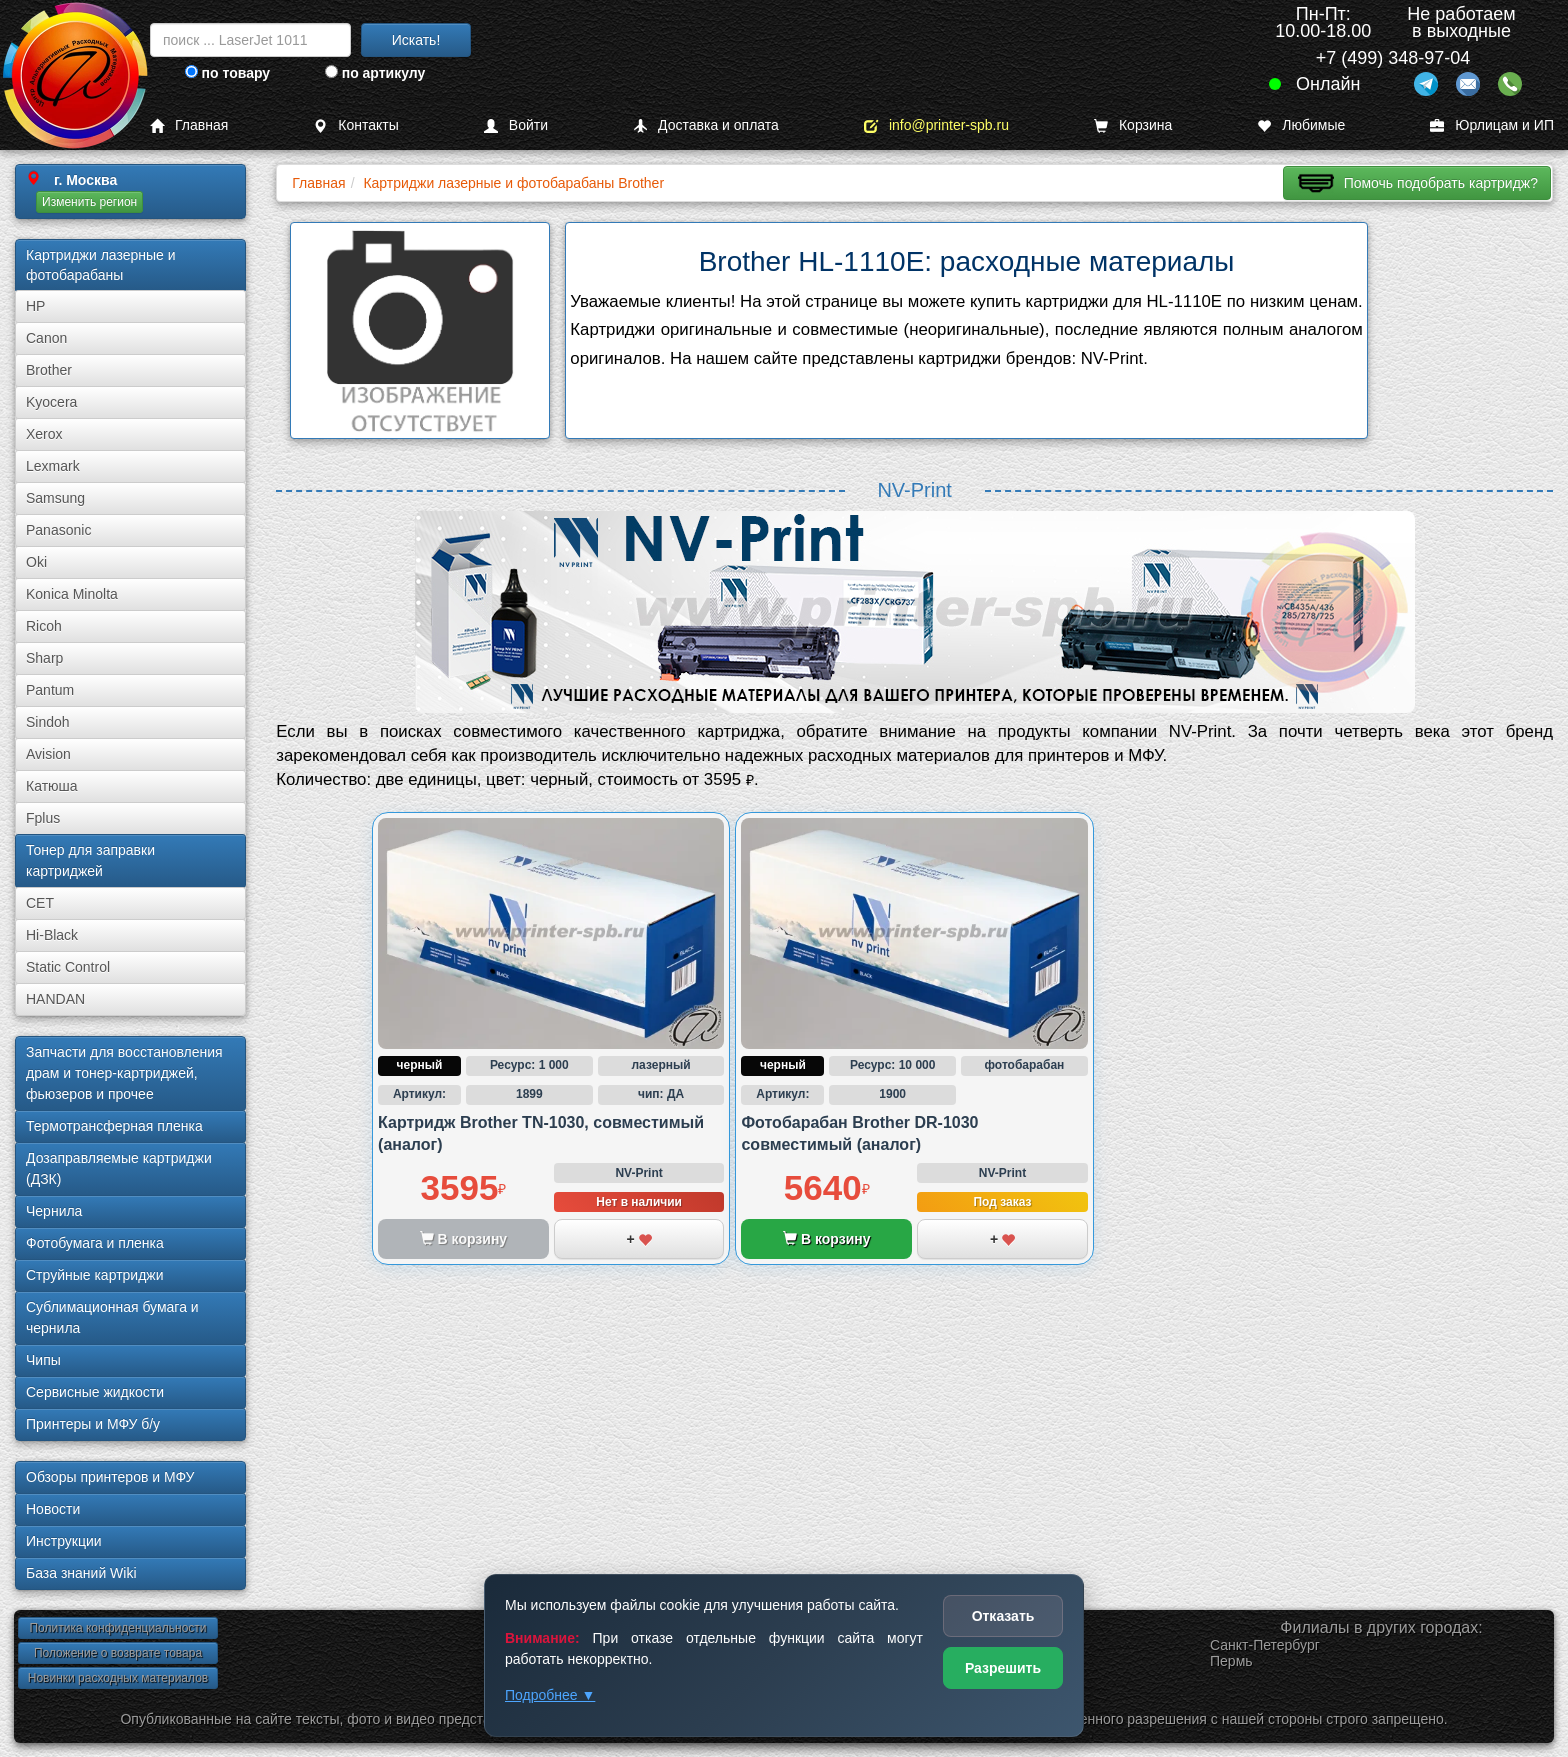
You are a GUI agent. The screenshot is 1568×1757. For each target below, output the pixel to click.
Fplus (43, 818)
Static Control (68, 967)
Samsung (55, 498)
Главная (189, 125)
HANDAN (55, 999)
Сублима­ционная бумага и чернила (112, 1317)
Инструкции (64, 1541)
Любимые (1301, 125)
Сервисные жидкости (95, 1392)
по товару (227, 73)
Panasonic (58, 530)
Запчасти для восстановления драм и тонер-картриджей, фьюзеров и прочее (124, 1073)
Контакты (355, 125)
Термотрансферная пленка (114, 1126)
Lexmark (53, 466)
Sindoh (48, 722)
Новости (53, 1509)
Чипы (43, 1360)
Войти (516, 125)
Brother (49, 370)
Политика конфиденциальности (117, 1628)
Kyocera (51, 402)
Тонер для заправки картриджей (90, 860)
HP (35, 306)
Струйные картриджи (95, 1275)
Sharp (44, 658)
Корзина (1133, 125)
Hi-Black (52, 935)
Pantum (50, 690)
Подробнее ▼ (550, 1695)
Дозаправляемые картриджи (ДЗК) (119, 1168)
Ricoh (44, 626)
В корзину (826, 1239)
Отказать (1003, 1616)
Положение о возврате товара (118, 1653)
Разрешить (1003, 1668)
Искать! (416, 40)
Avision (48, 754)
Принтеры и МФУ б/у (93, 1424)
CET (40, 903)
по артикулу (375, 73)
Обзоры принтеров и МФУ (110, 1477)
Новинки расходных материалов (118, 1678)
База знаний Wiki (81, 1573)
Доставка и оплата (706, 125)
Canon (46, 338)
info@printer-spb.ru (936, 125)
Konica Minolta (72, 594)
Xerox (44, 434)
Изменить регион (89, 202)
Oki (36, 562)
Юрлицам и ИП (1492, 125)
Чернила (54, 1211)
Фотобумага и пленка (95, 1243)
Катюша (52, 786)
